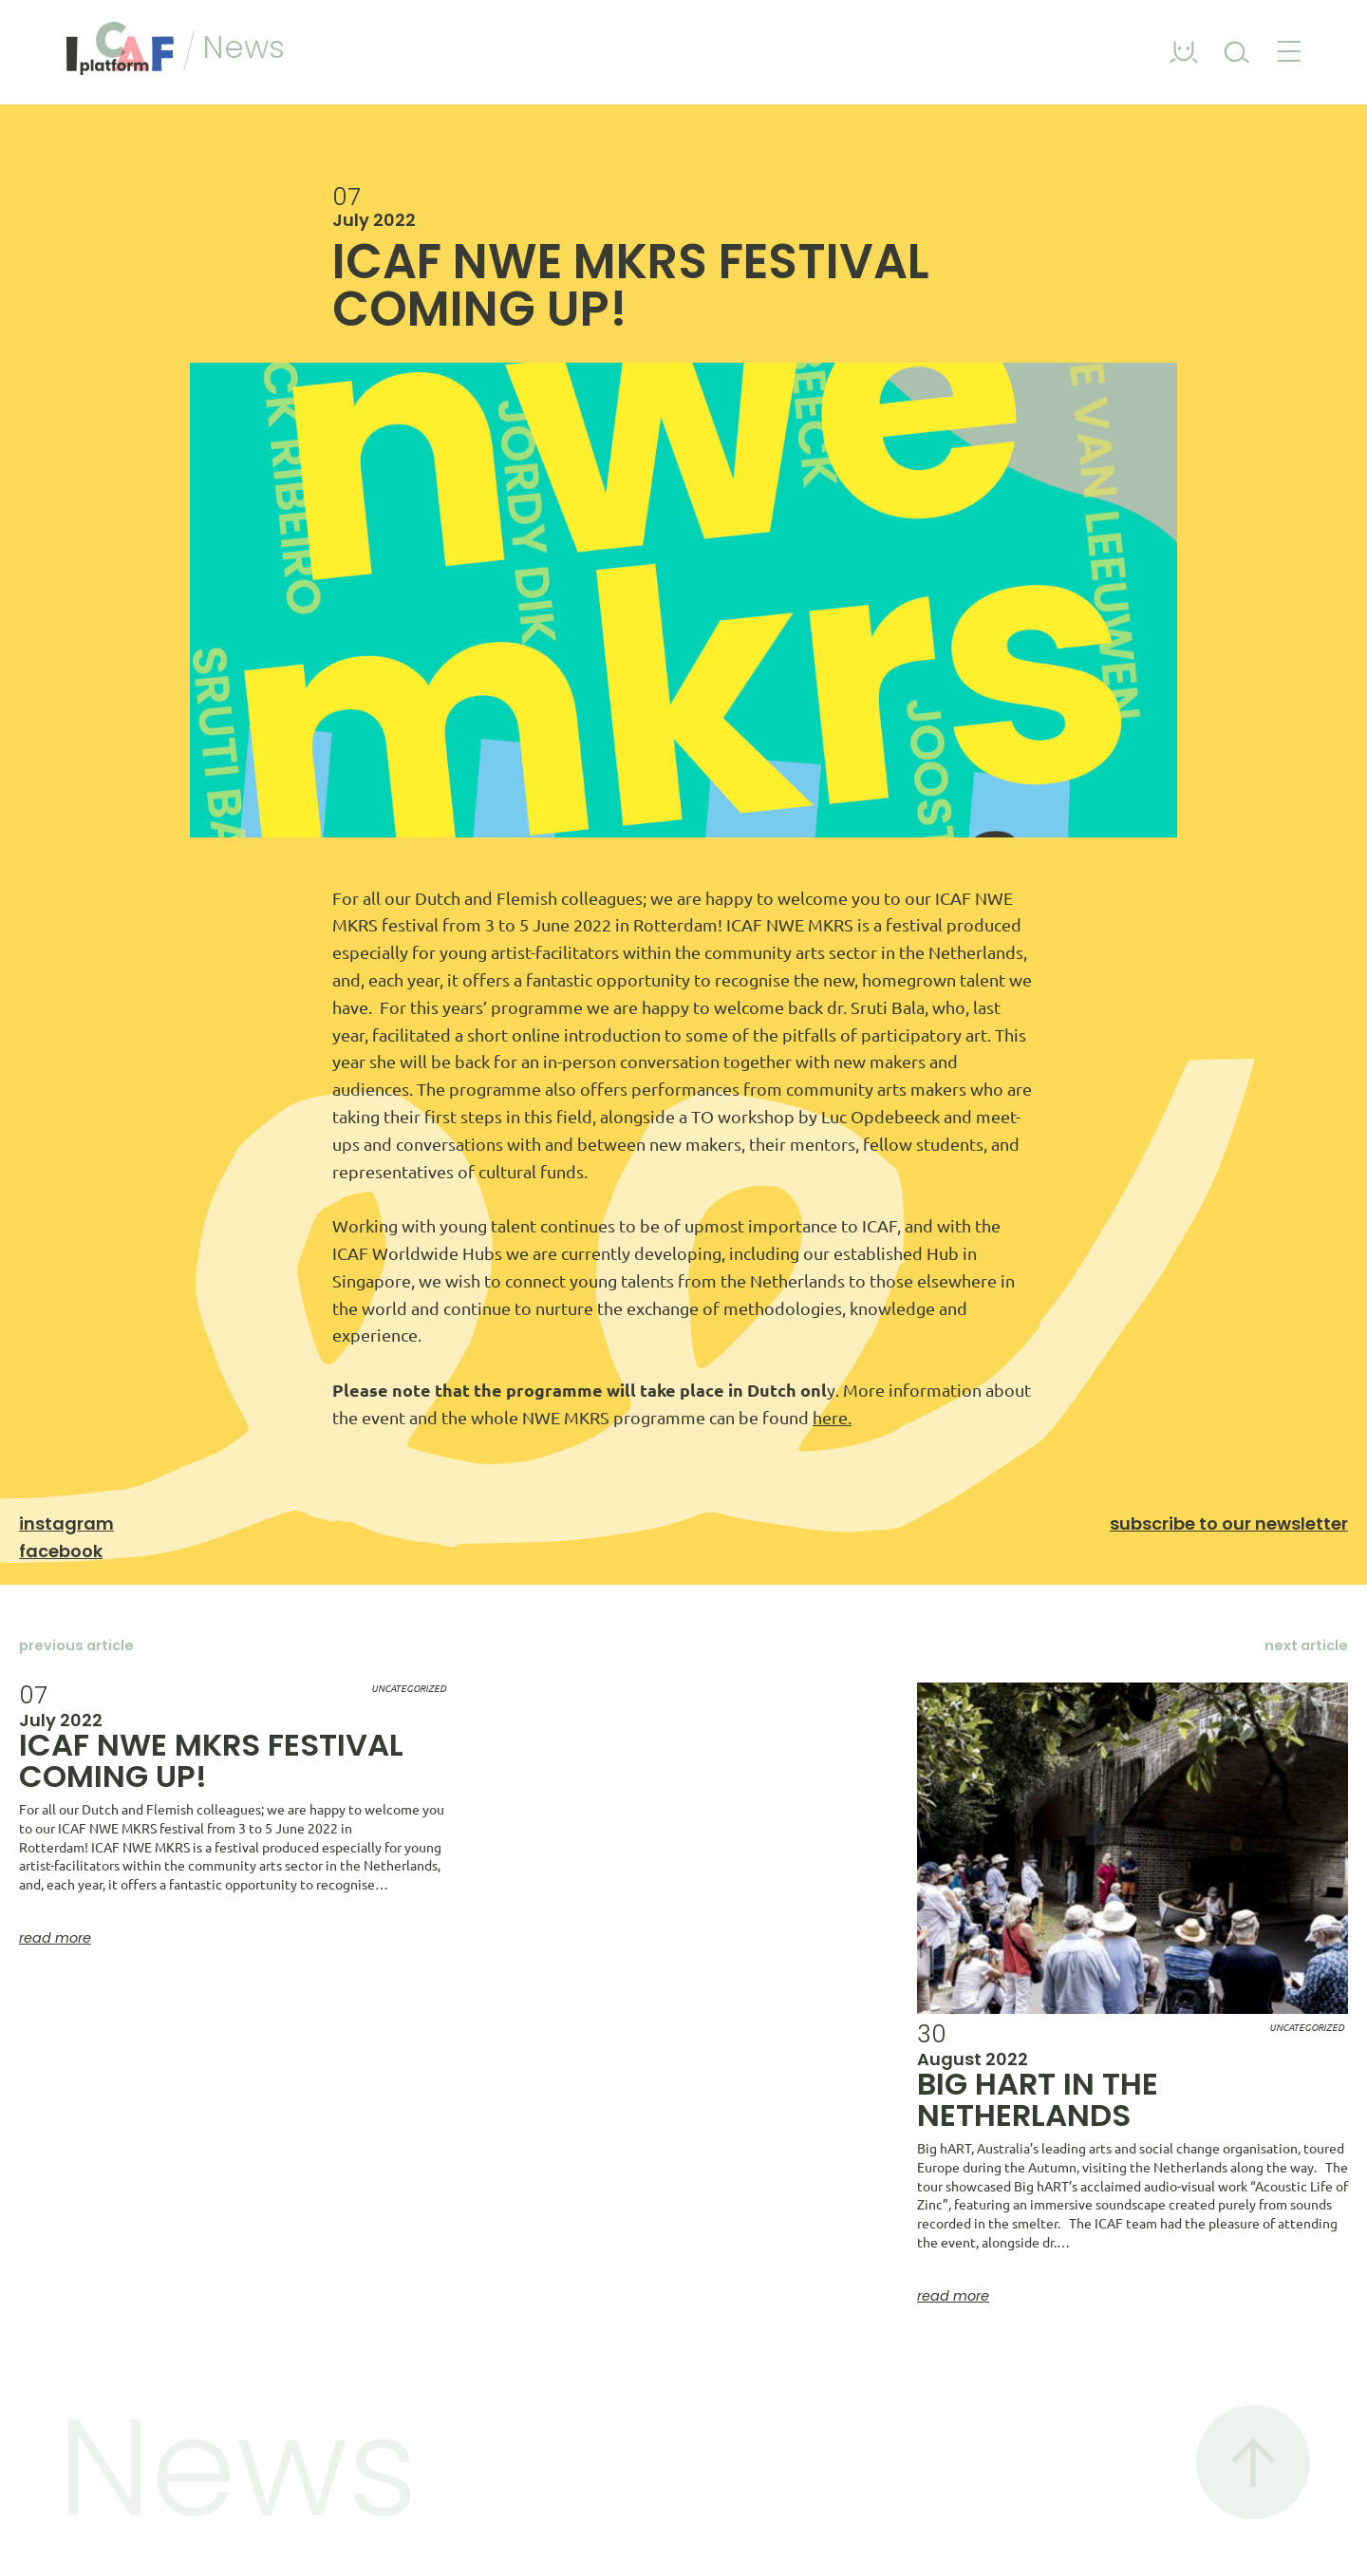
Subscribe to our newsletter (1229, 1523)
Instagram (66, 1523)
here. (832, 1417)
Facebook (61, 1551)
